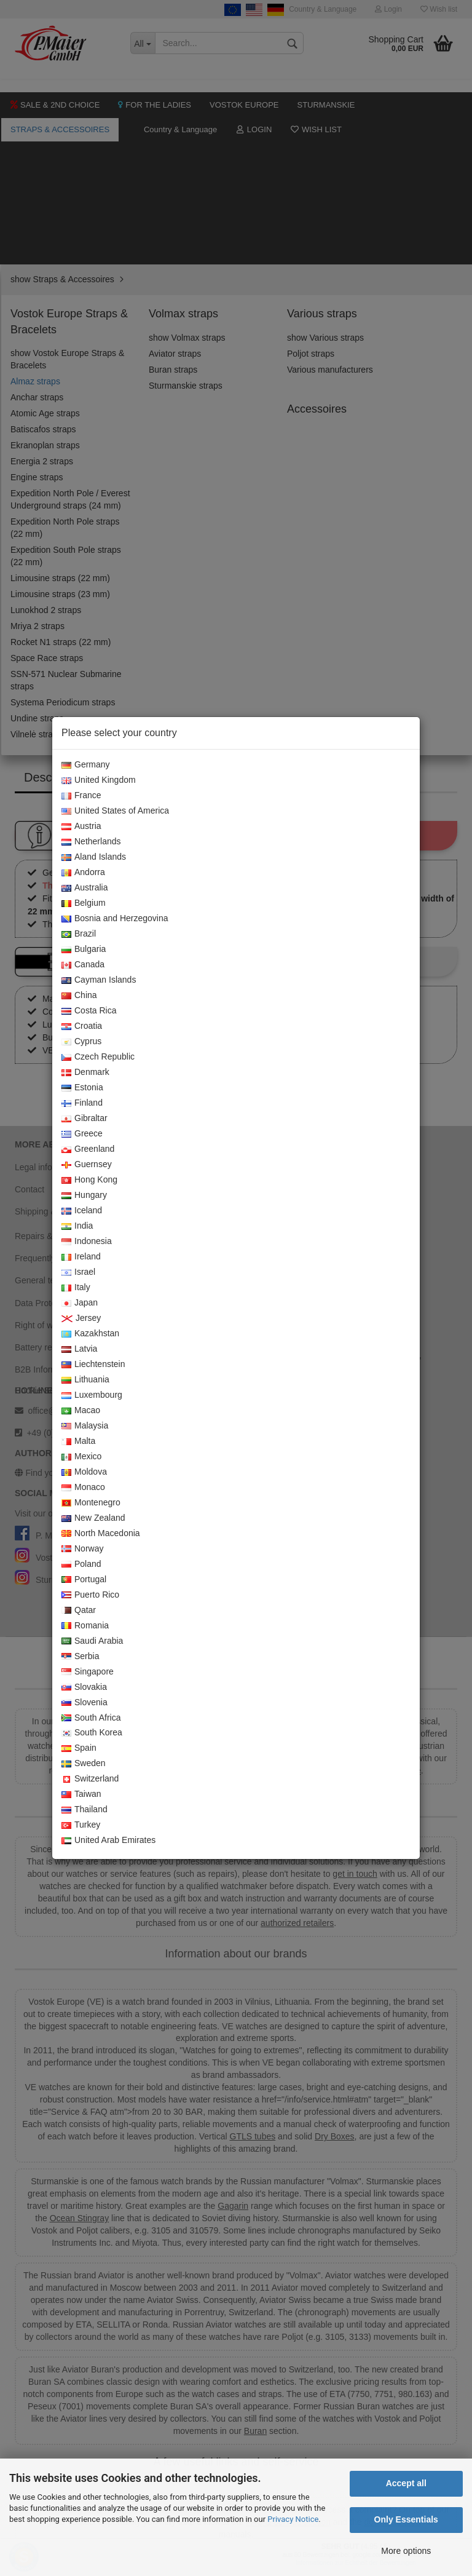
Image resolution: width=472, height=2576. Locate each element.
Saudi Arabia (92, 1641)
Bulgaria (83, 949)
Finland (82, 1103)
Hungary (84, 1195)
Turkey (80, 1825)
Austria (81, 826)
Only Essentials (406, 2519)
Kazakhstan (90, 1334)
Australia (84, 888)
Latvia (79, 1349)
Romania (85, 1626)
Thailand (84, 1810)
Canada (82, 965)
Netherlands (91, 842)
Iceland (81, 1211)
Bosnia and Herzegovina (114, 919)
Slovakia (84, 1687)
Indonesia (86, 1241)
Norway (82, 1549)
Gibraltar (84, 1118)
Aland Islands (93, 857)
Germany (85, 765)
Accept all (406, 2483)
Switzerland (90, 1779)
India (77, 1226)
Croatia (81, 1026)
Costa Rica (88, 1011)
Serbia (80, 1657)
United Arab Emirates (108, 1840)
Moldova (84, 1472)
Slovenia (84, 1703)
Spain (78, 1748)
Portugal (83, 1580)
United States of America (115, 811)
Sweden (83, 1764)
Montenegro (90, 1503)
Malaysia (84, 1426)
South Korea (91, 1733)
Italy (75, 1288)
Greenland (87, 1149)
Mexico (81, 1457)
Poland (81, 1564)
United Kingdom (98, 780)
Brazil (78, 934)
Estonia (82, 1088)
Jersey (81, 1318)
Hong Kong (89, 1180)
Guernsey (86, 1165)
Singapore (87, 1672)
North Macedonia (100, 1534)
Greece (82, 1134)
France (81, 796)
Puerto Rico (90, 1595)
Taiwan (81, 1794)
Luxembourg (91, 1395)
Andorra (83, 872)
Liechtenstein (93, 1364)
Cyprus (81, 1042)
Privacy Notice (292, 2519)
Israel (78, 1272)
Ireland (81, 1257)
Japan (79, 1303)
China (79, 995)
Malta (78, 1441)
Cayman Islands (98, 980)
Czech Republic (98, 1057)
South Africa (91, 1718)
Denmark (85, 1072)
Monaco (83, 1487)
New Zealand (93, 1518)
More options (406, 2551)
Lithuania (85, 1380)
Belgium (83, 903)
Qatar (78, 1610)
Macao (80, 1411)
